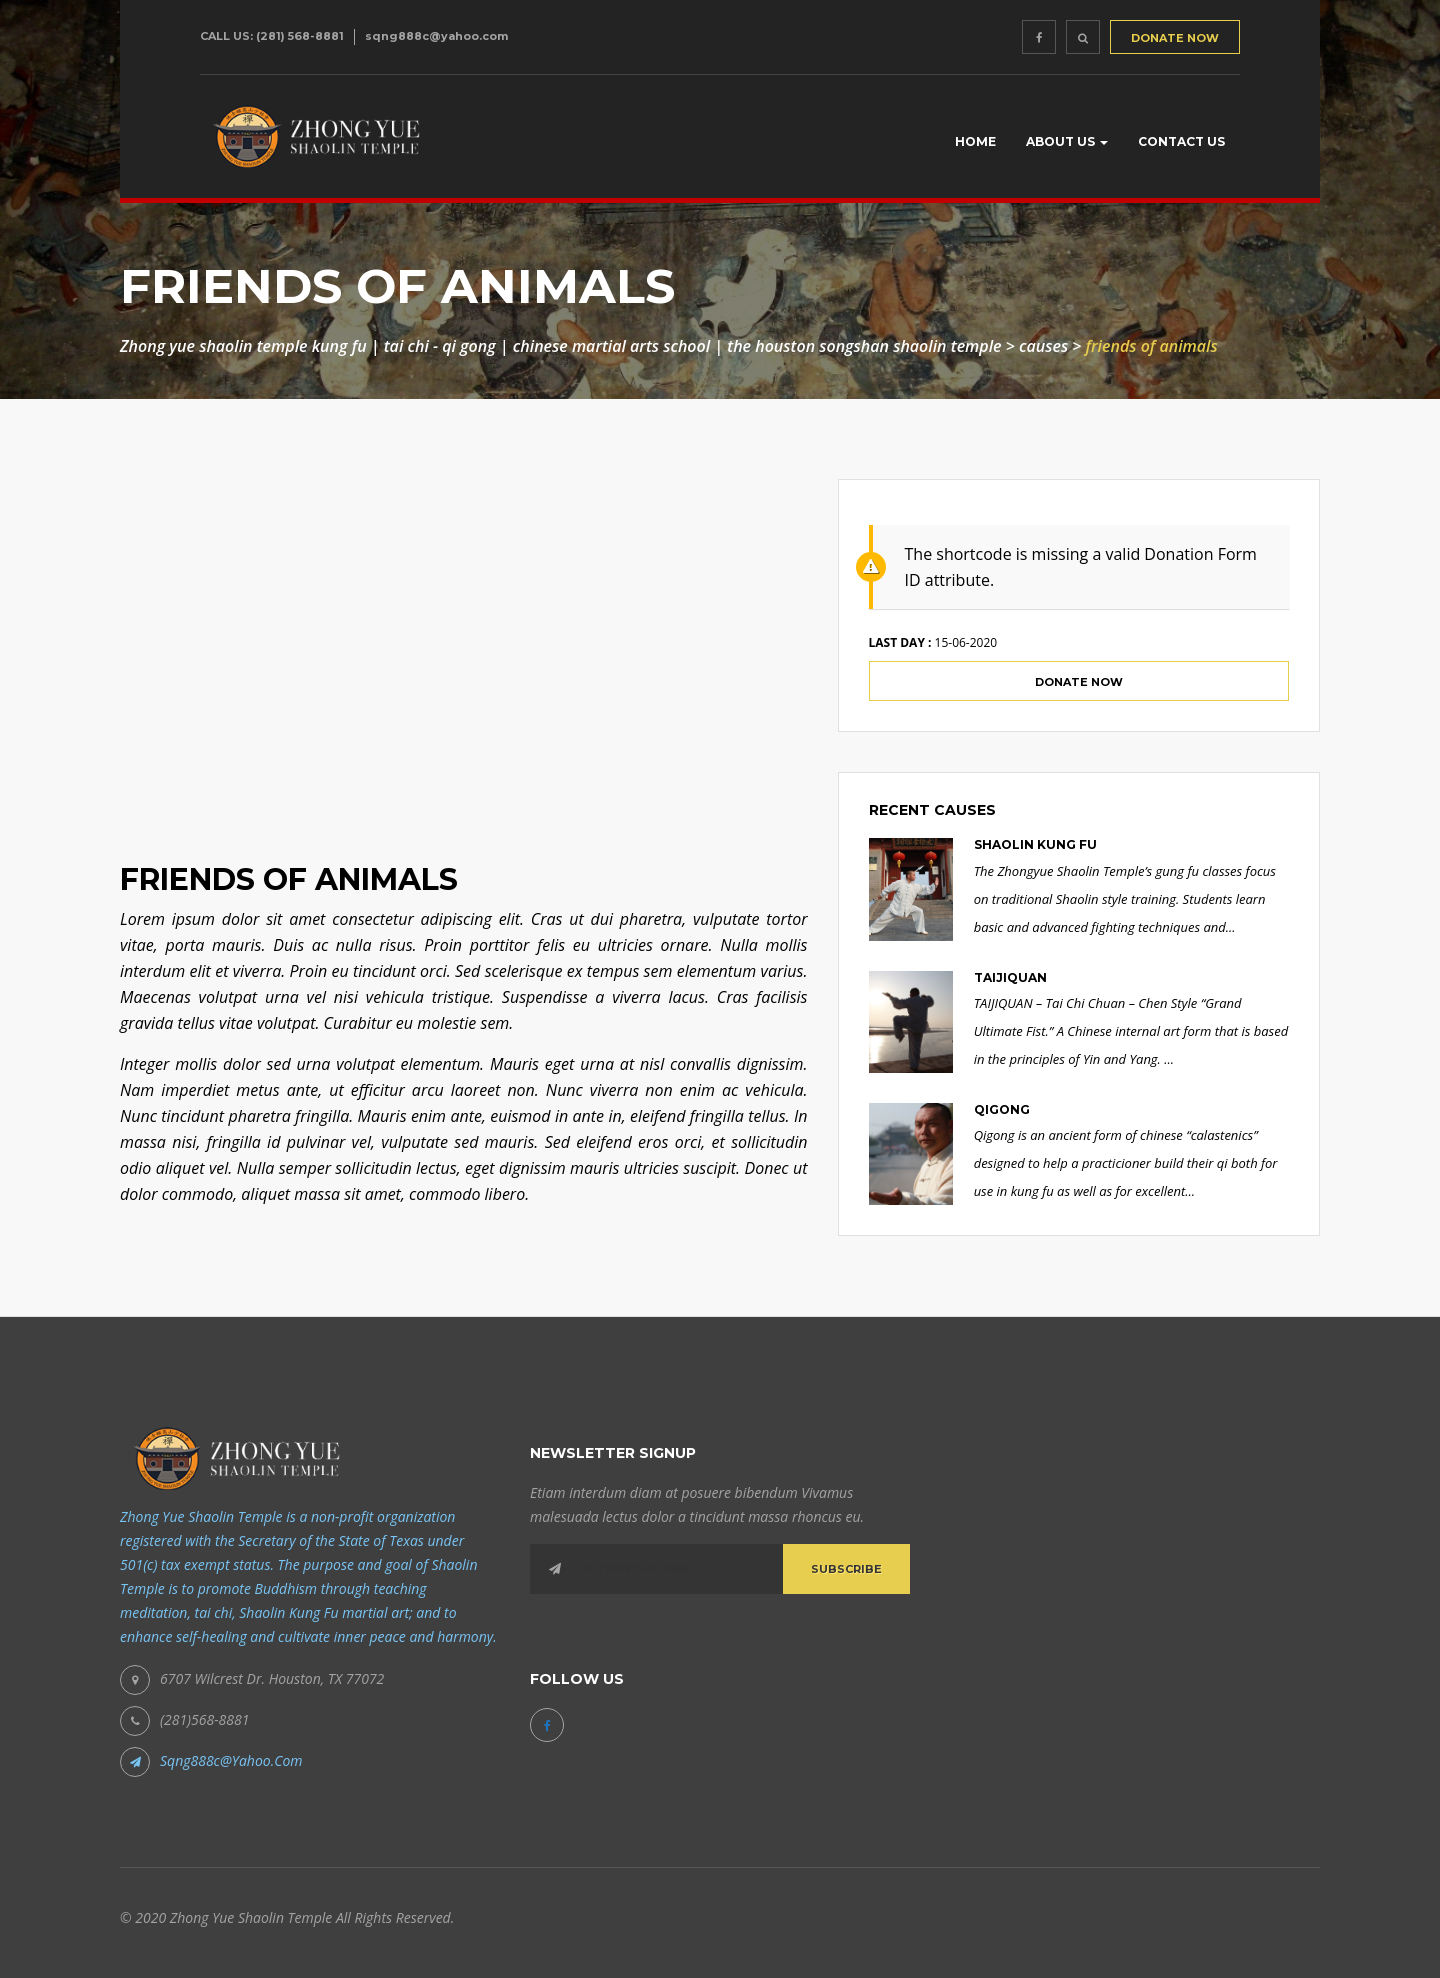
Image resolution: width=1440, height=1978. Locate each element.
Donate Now (1079, 682)
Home (975, 141)
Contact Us (1181, 141)
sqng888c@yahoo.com (436, 36)
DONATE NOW (1175, 38)
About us (1067, 141)
